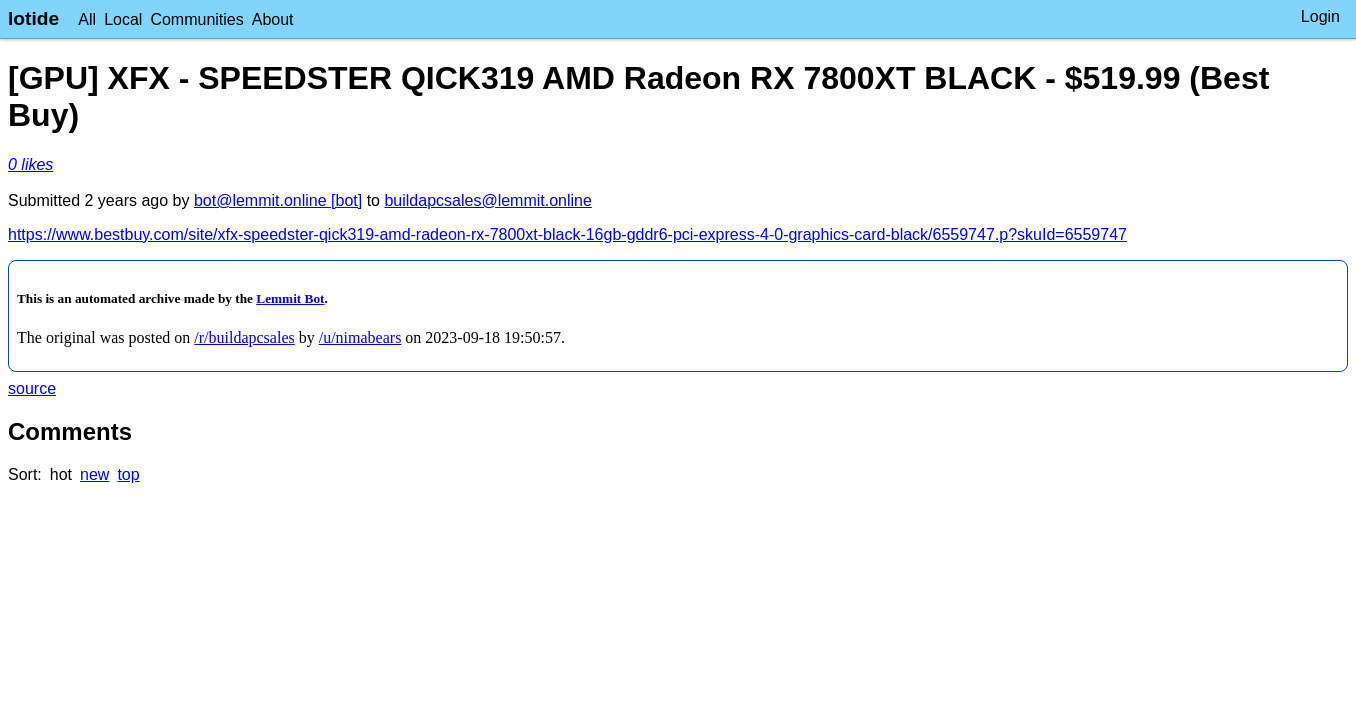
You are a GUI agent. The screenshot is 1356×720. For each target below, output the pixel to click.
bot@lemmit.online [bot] (278, 200)
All (87, 19)
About (273, 19)
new (94, 474)
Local (123, 19)
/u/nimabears (360, 337)
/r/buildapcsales (244, 337)
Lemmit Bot (290, 298)
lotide (33, 18)
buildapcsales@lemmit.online (487, 200)
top (128, 474)
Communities (196, 19)
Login (1320, 16)
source (32, 388)
